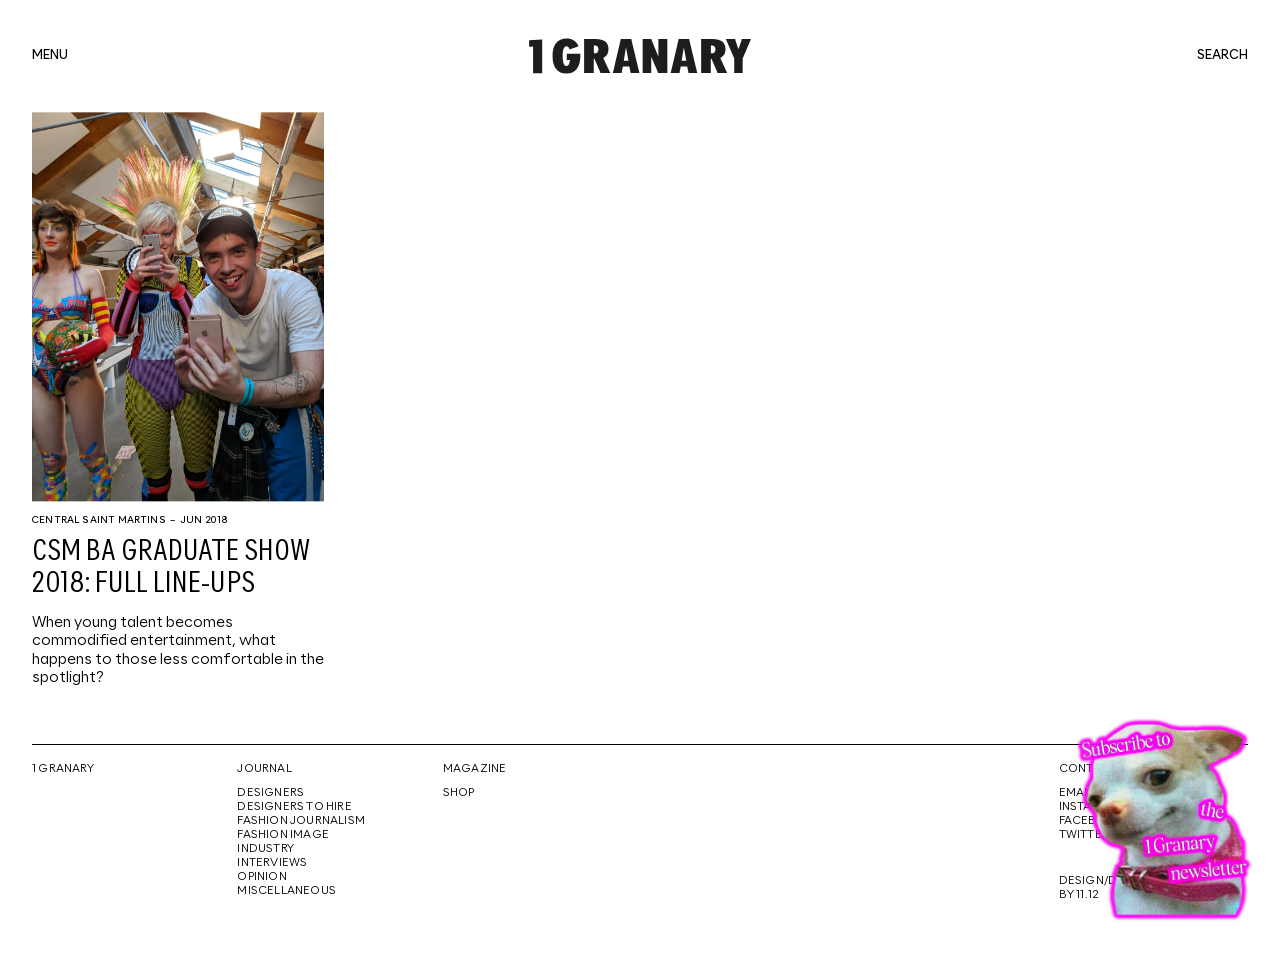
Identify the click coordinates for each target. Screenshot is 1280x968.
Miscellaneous (286, 891)
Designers (270, 793)
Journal (264, 769)
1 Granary (63, 769)
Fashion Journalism (301, 821)
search (1222, 56)
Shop (459, 793)
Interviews (272, 863)
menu (50, 56)
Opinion (261, 877)
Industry (265, 849)
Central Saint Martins (99, 520)
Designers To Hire (294, 807)
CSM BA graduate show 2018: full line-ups (171, 568)
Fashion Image (283, 835)
